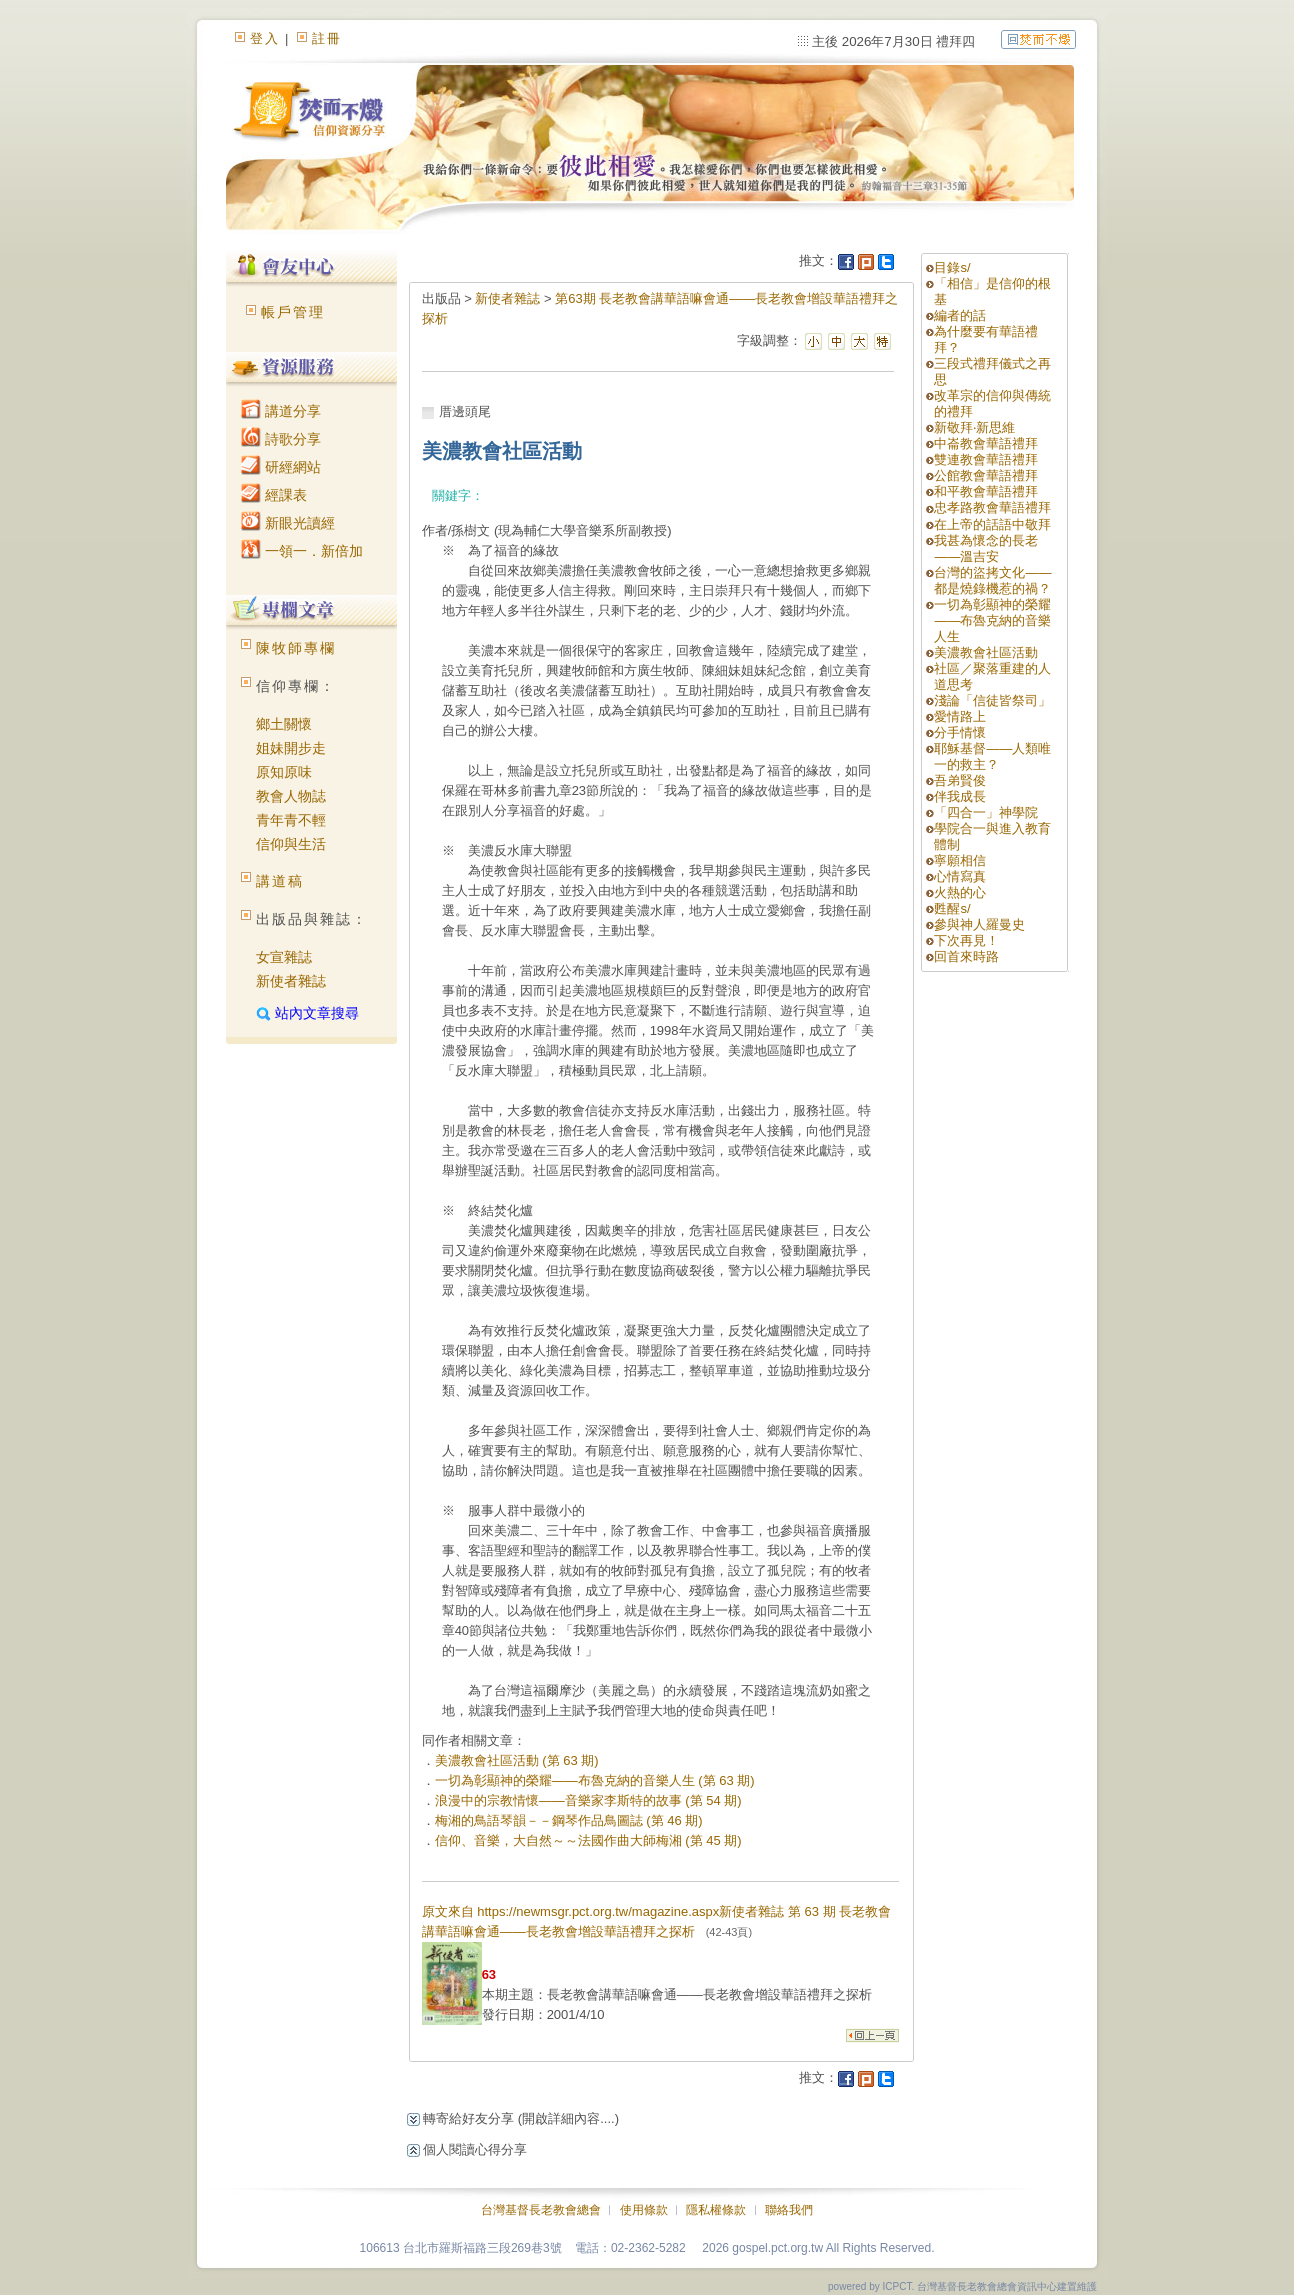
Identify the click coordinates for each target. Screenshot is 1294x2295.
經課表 (274, 495)
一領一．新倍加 (302, 551)
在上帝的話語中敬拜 (992, 524)
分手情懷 (960, 732)
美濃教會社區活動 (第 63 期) (517, 1760)
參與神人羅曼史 (979, 924)
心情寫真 (960, 876)
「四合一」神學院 (986, 812)
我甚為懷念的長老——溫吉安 (986, 548)
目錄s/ (952, 267)
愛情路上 (960, 716)
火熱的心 (960, 892)
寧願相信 (960, 860)
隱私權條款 (716, 2210)
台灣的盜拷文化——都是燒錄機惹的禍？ (992, 580)
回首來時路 (966, 956)
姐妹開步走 (291, 748)
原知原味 (284, 772)
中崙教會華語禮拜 (986, 443)
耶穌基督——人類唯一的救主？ (992, 756)
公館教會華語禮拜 (986, 475)
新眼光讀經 (288, 523)
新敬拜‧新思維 (974, 427)
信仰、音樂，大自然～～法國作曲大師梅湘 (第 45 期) (588, 1840)
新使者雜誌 (291, 981)
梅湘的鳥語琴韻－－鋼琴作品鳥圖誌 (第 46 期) (569, 1820)
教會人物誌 (291, 796)
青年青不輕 (291, 820)
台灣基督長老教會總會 (541, 2210)
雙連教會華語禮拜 (986, 459)
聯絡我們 (789, 2210)
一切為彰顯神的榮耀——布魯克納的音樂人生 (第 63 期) (595, 1780)
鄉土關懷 (284, 724)
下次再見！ (966, 940)
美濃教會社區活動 (986, 652)
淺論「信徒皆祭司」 (992, 700)
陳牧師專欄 (296, 648)
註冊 (327, 38)
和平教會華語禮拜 (986, 491)
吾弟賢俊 (960, 780)
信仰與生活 (291, 844)
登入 (265, 38)
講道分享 (281, 411)
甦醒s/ (952, 908)
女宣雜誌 (284, 957)
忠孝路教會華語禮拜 (992, 507)
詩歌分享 (281, 439)
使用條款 (644, 2210)
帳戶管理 (293, 312)
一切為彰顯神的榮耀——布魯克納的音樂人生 (992, 620)
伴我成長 (960, 796)
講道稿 (280, 881)
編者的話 (960, 315)
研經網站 (281, 467)
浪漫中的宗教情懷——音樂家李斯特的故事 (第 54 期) (588, 1800)
